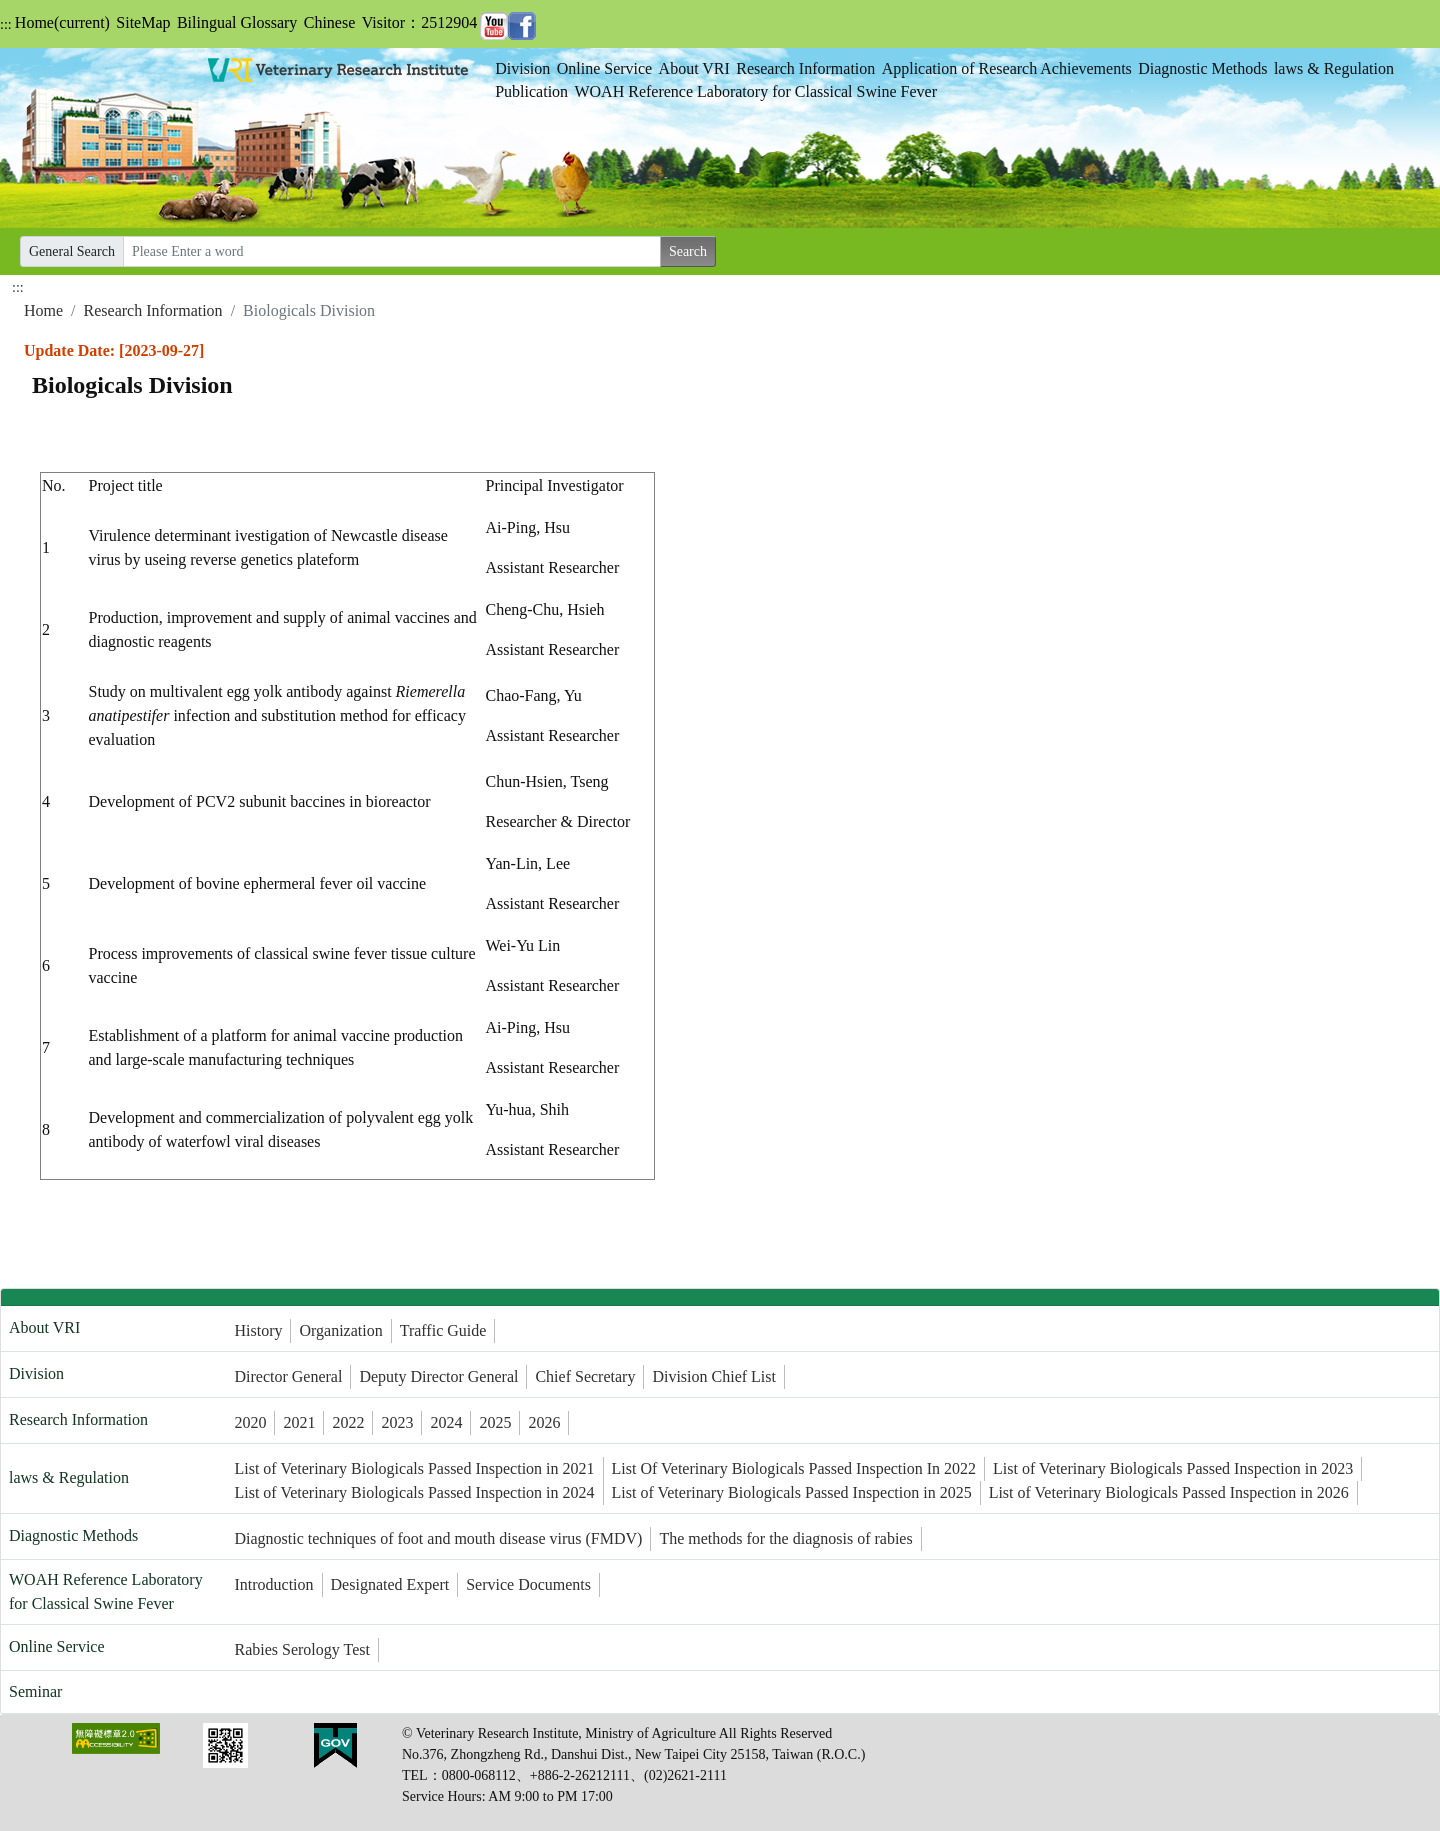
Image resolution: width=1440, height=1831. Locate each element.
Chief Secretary (585, 1376)
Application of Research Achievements (1007, 68)
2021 (299, 1422)
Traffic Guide (443, 1330)
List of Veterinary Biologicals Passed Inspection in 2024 (414, 1492)
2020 (250, 1422)
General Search (72, 251)
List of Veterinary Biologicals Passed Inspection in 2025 (792, 1492)
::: (6, 24)
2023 (397, 1422)
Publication (531, 91)
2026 (544, 1422)
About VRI (694, 68)
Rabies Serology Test (301, 1649)
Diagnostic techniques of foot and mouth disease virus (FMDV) (438, 1538)
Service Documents (528, 1584)
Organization (340, 1330)
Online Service (605, 68)
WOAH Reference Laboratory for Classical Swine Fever (755, 91)
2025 (495, 1422)
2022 (348, 1422)
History (258, 1330)
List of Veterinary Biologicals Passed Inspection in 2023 (1173, 1468)
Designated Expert (390, 1584)
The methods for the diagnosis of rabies (785, 1538)
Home (62, 22)
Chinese (330, 22)
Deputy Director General (438, 1376)
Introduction (273, 1584)
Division (522, 68)
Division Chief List (714, 1376)
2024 (446, 1422)
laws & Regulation (1334, 68)
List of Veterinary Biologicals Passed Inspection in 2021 (414, 1468)
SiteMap (143, 22)
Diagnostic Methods (1202, 68)
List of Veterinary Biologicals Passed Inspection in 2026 (1169, 1492)
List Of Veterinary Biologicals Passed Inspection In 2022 (794, 1468)
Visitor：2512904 (419, 22)
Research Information (805, 68)
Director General (288, 1376)
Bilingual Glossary (237, 22)
